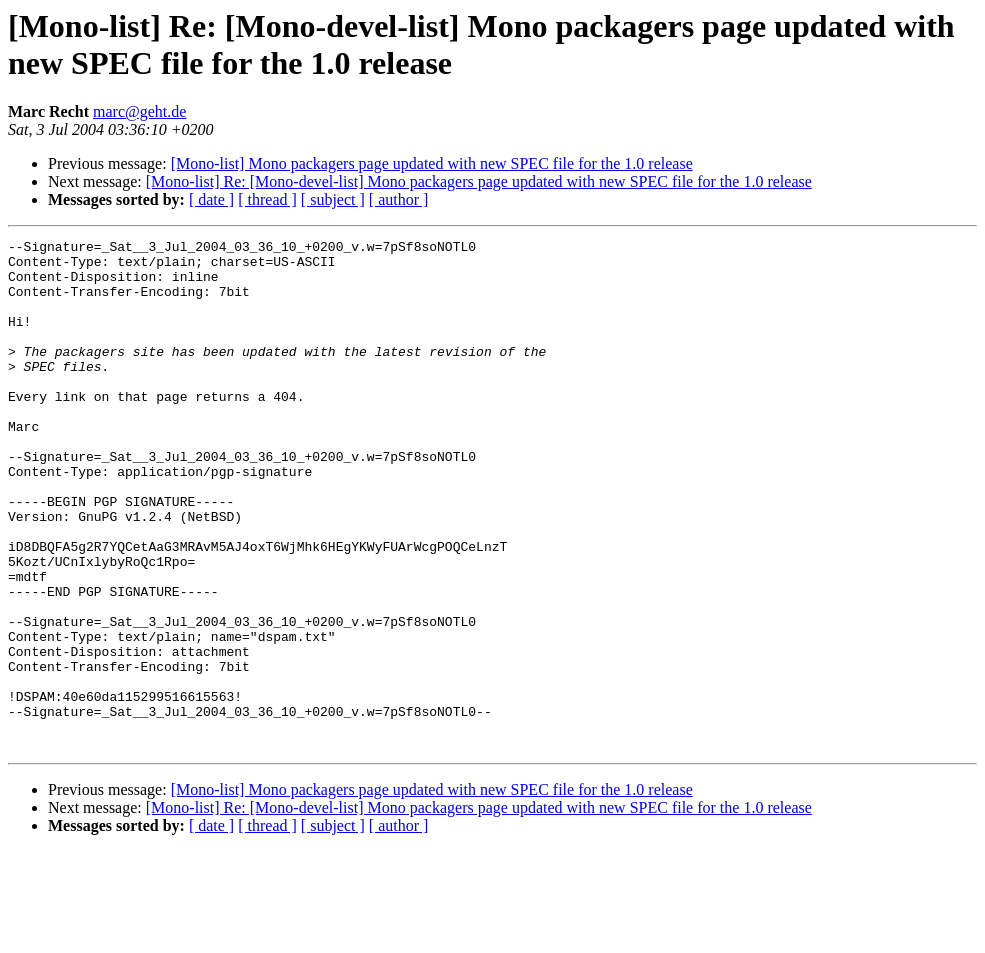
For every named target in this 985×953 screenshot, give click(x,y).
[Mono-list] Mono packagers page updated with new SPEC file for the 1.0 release (432, 163)
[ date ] (211, 199)
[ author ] (399, 199)
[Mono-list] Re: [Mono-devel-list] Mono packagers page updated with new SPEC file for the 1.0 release (479, 181)
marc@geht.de (139, 111)
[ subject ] (333, 199)
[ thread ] (267, 199)
